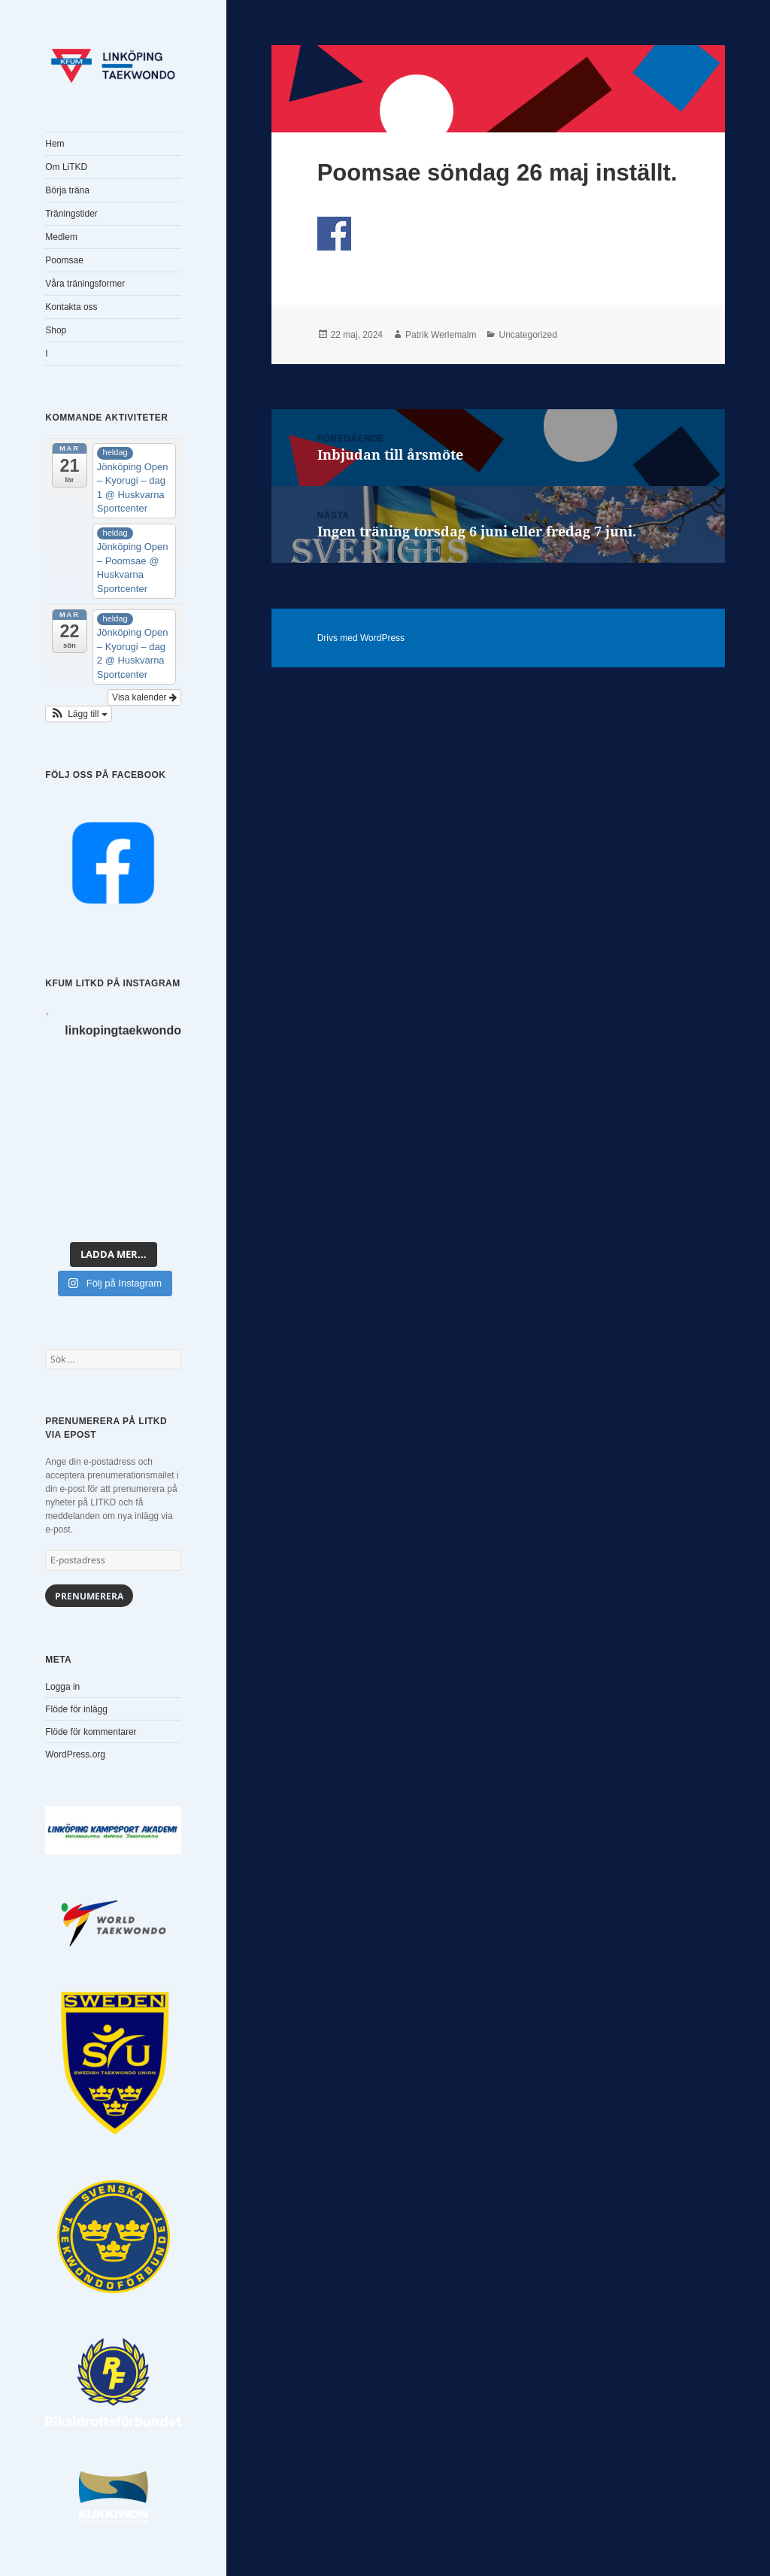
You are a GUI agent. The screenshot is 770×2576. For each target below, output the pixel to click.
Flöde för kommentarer (90, 1732)
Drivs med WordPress (361, 638)
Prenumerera (89, 1596)
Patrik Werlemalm (440, 335)
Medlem (61, 237)
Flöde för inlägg (76, 1709)
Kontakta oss (71, 307)
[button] (78, 713)
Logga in (62, 1686)
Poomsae (64, 260)
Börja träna (67, 190)
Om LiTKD (66, 167)
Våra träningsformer (85, 283)
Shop (55, 330)
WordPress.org (75, 1754)
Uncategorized (527, 335)
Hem (54, 143)
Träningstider (71, 213)
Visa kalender (144, 697)
